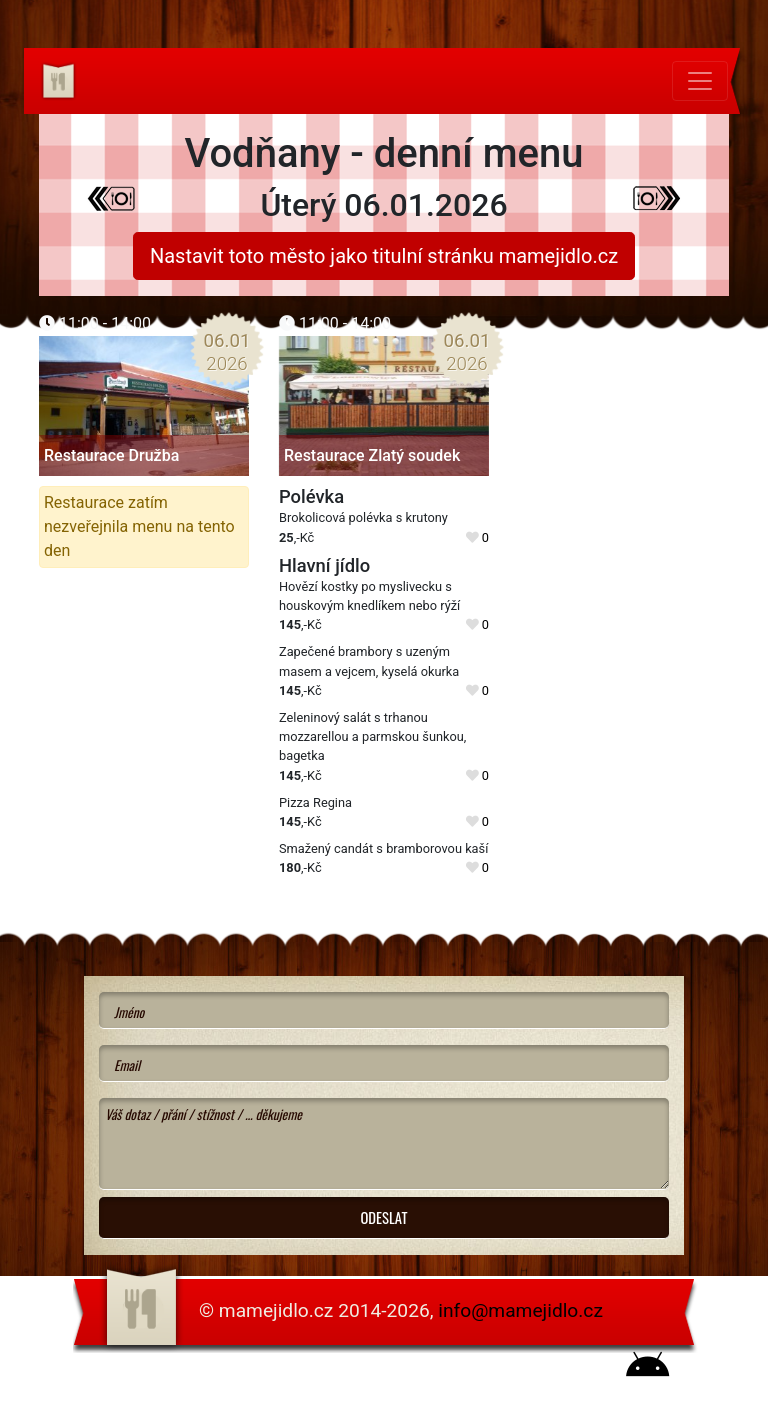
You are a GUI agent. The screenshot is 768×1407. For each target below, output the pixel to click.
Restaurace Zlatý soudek (372, 455)
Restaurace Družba (111, 455)
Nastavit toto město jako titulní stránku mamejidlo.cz (384, 256)
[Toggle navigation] (700, 81)
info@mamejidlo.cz (520, 1310)
